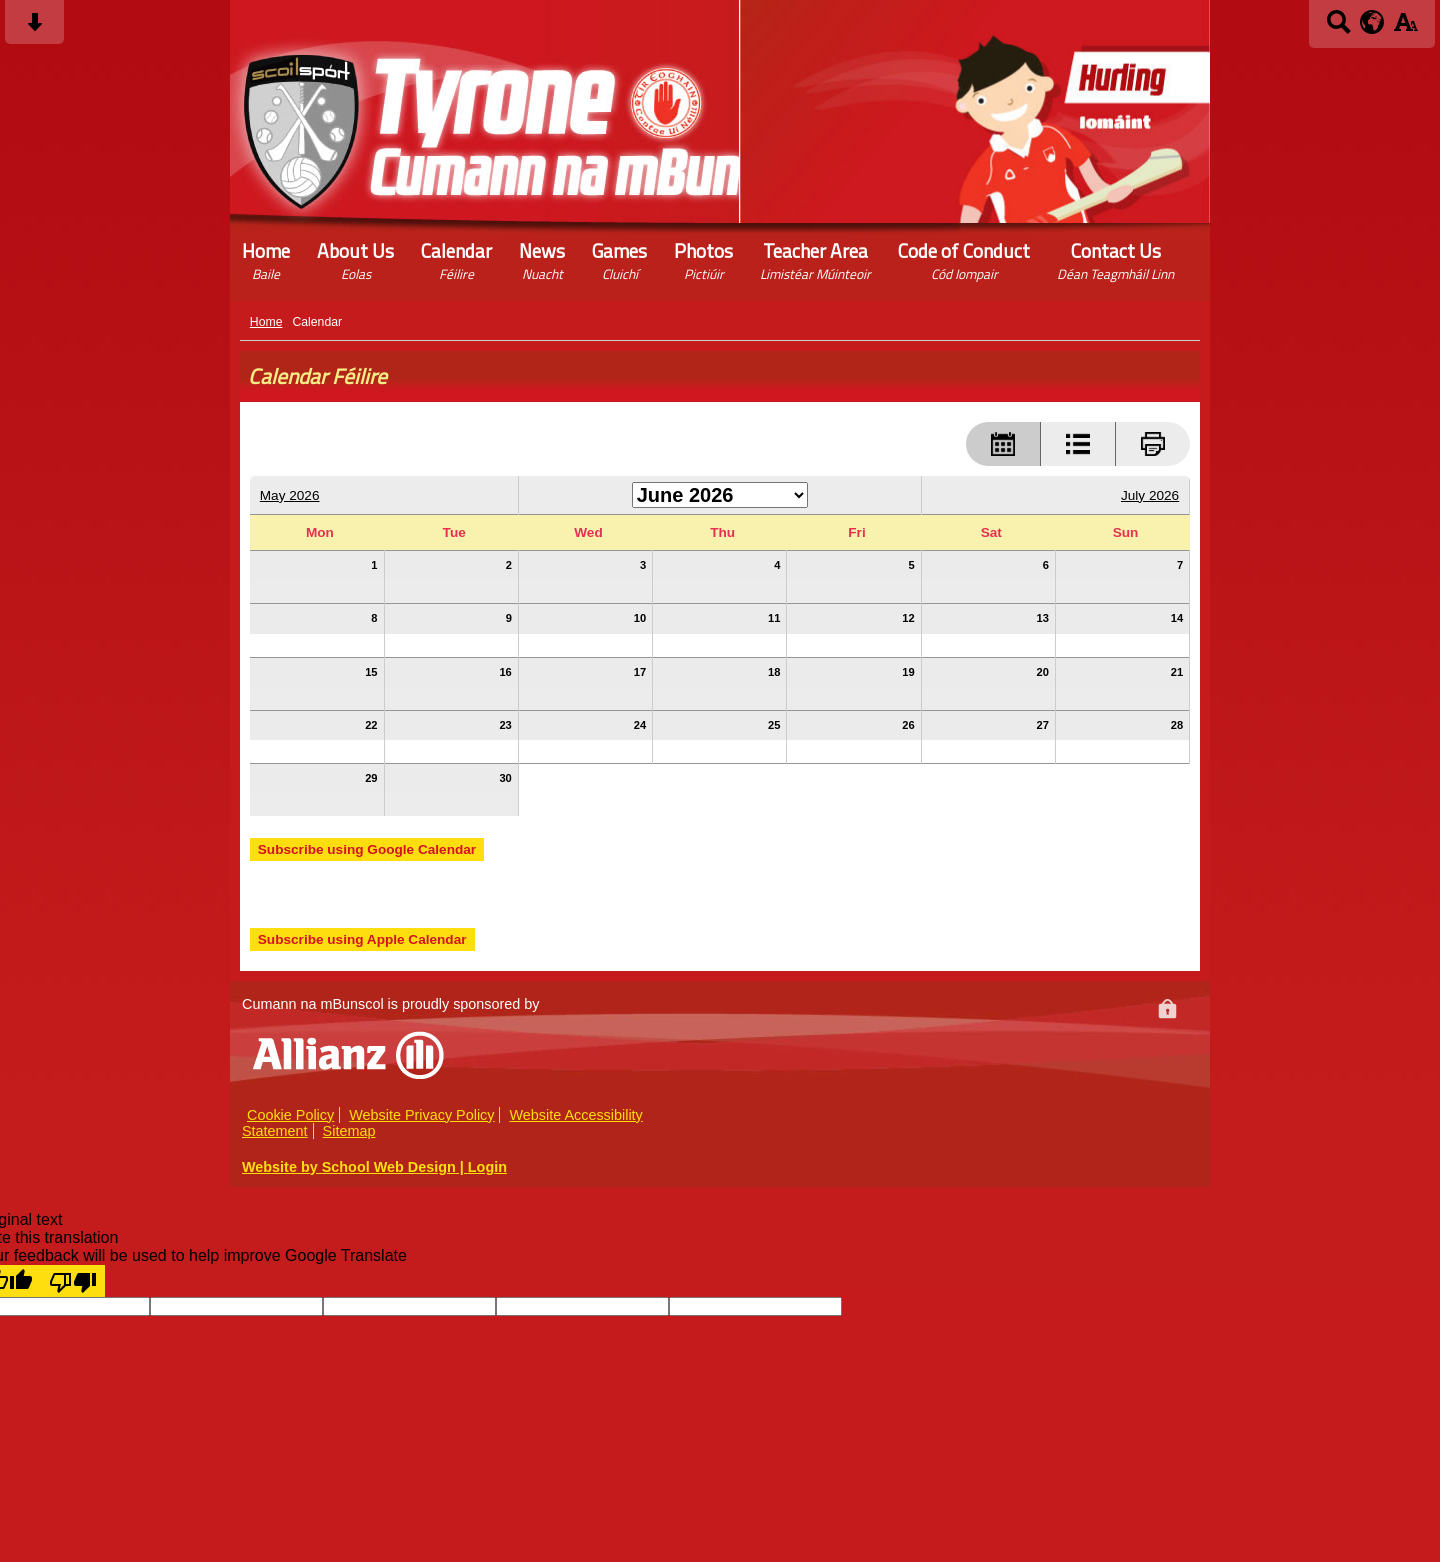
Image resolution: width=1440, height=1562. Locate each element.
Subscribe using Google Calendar (367, 849)
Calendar (456, 261)
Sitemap (349, 1131)
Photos (703, 261)
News (542, 261)
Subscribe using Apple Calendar (362, 939)
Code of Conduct (964, 261)
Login (487, 1167)
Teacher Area (815, 261)
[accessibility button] (1405, 28)
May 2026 (290, 495)
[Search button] (1338, 28)
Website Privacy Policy (421, 1115)
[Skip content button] (34, 28)
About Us (355, 261)
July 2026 (1150, 495)
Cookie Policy (290, 1115)
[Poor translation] (73, 1281)
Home (266, 261)
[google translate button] (1372, 22)
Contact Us (1115, 261)
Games (619, 261)
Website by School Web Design (349, 1167)
